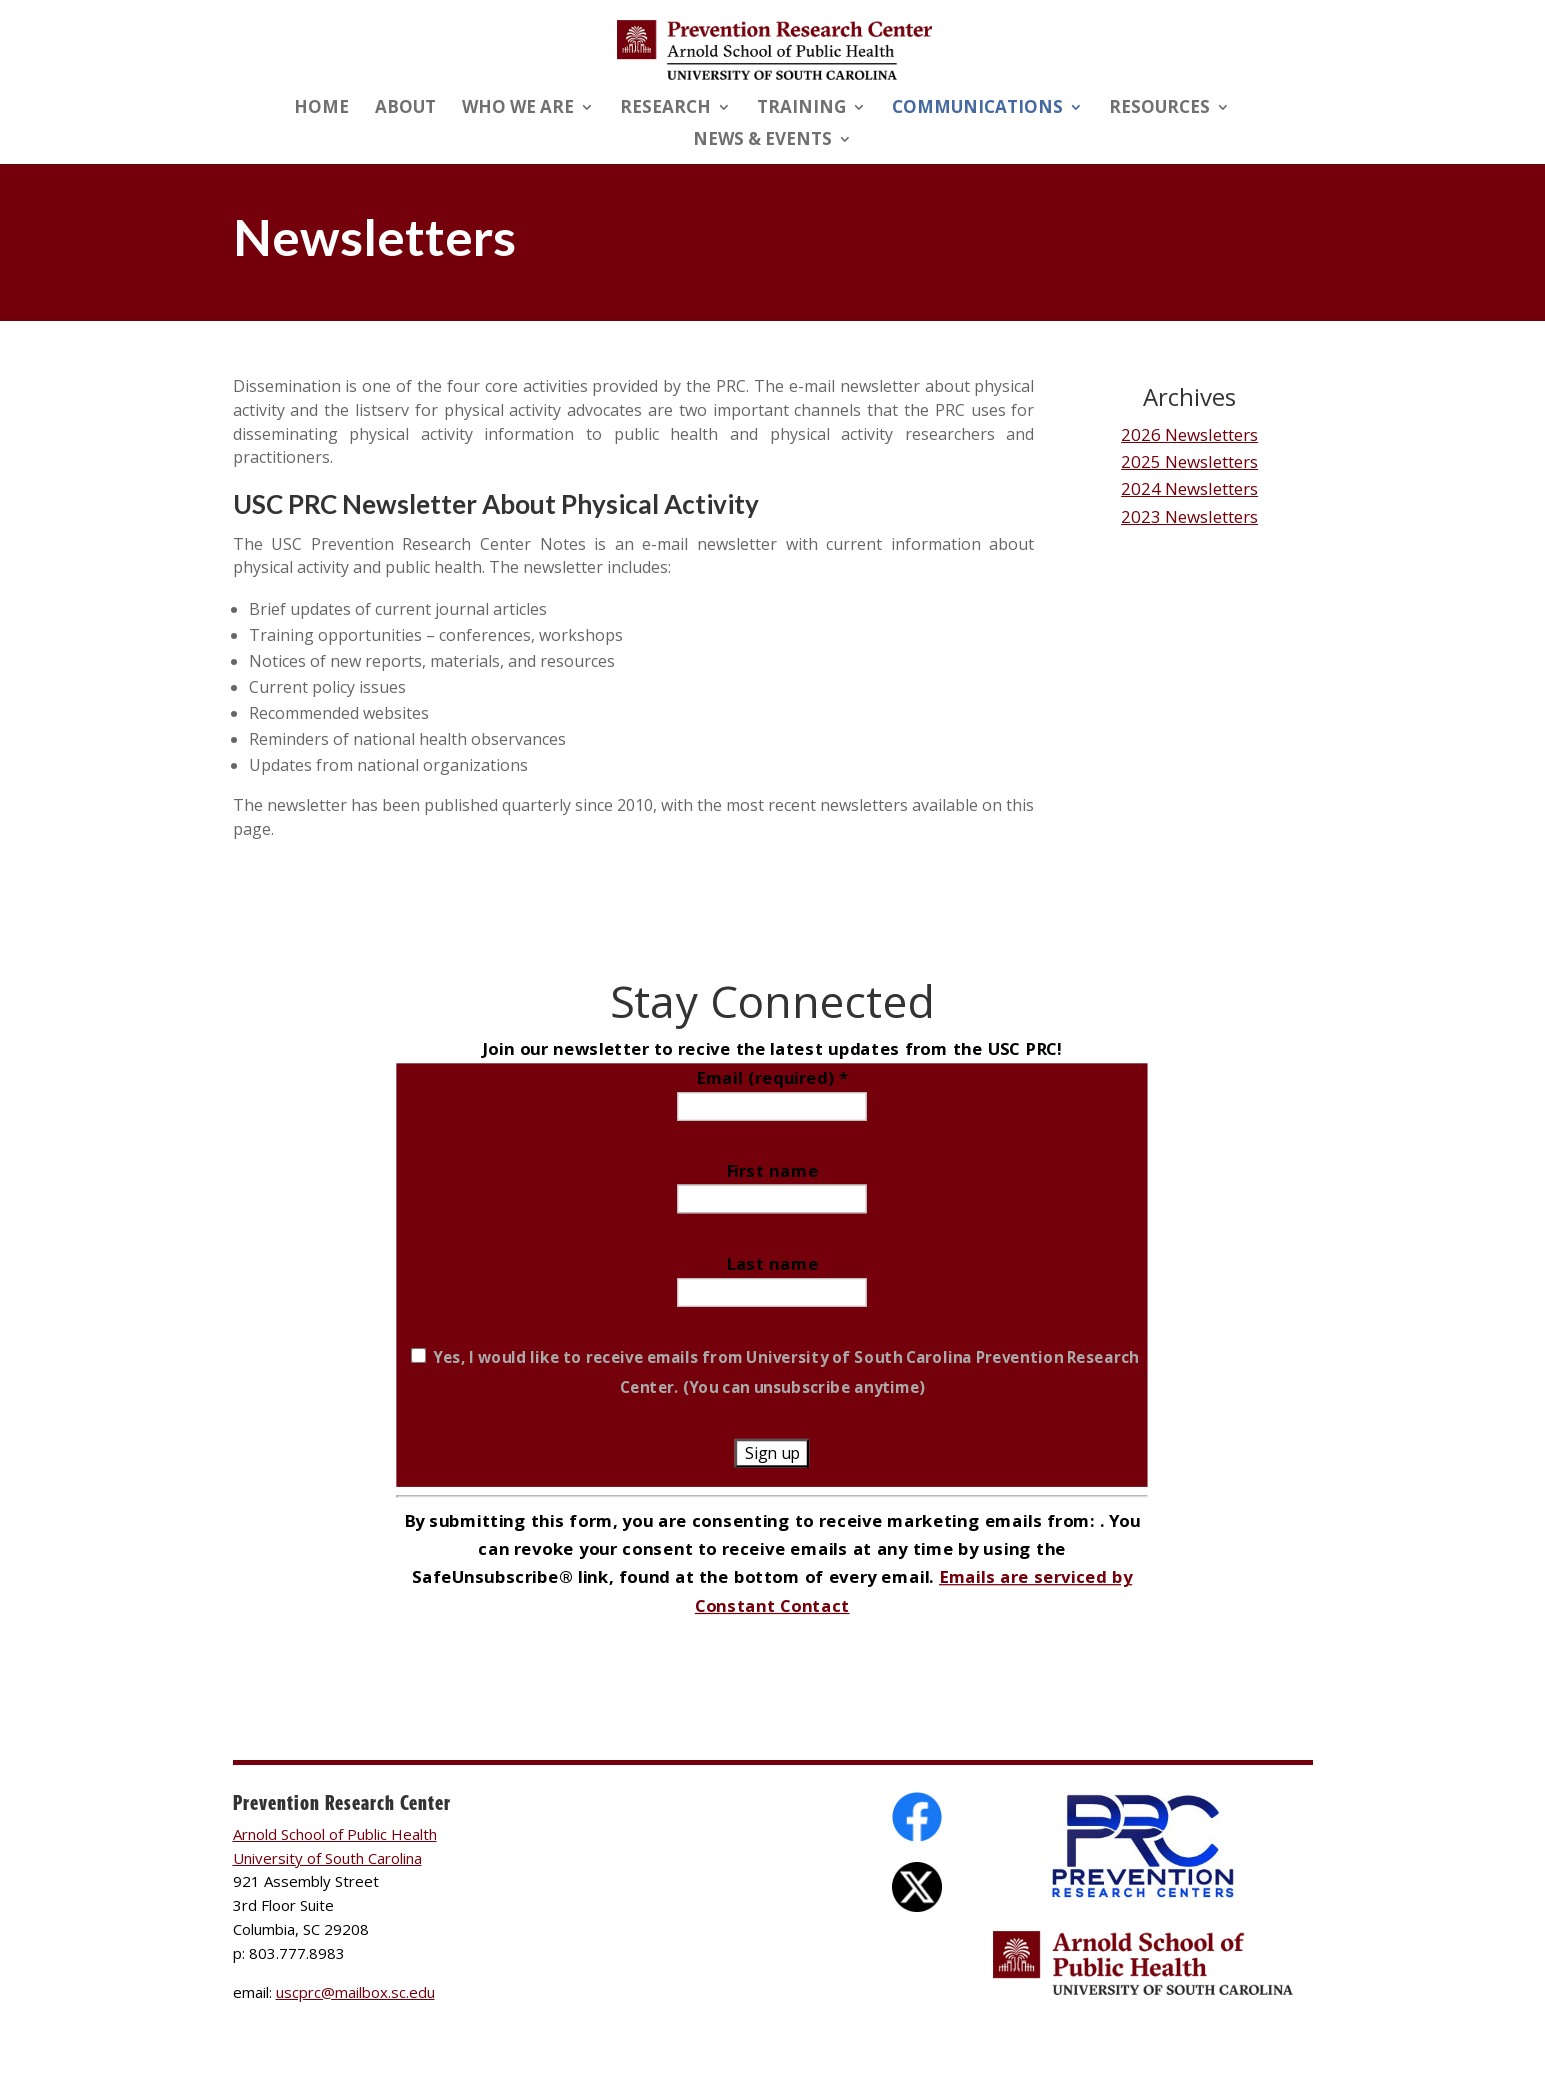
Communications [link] (977, 109)
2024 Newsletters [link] (1189, 488)
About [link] (405, 109)
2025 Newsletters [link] (1189, 461)
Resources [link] (1159, 109)
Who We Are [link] (518, 109)
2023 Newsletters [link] (1189, 516)
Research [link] (665, 109)
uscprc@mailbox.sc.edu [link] (355, 1992)
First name (772, 1170)
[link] (775, 48)
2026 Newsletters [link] (1189, 434)
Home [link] (321, 109)
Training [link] (801, 109)
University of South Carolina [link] (327, 1858)
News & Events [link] (762, 141)
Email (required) (772, 1076)
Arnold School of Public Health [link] (335, 1834)
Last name (772, 1263)
